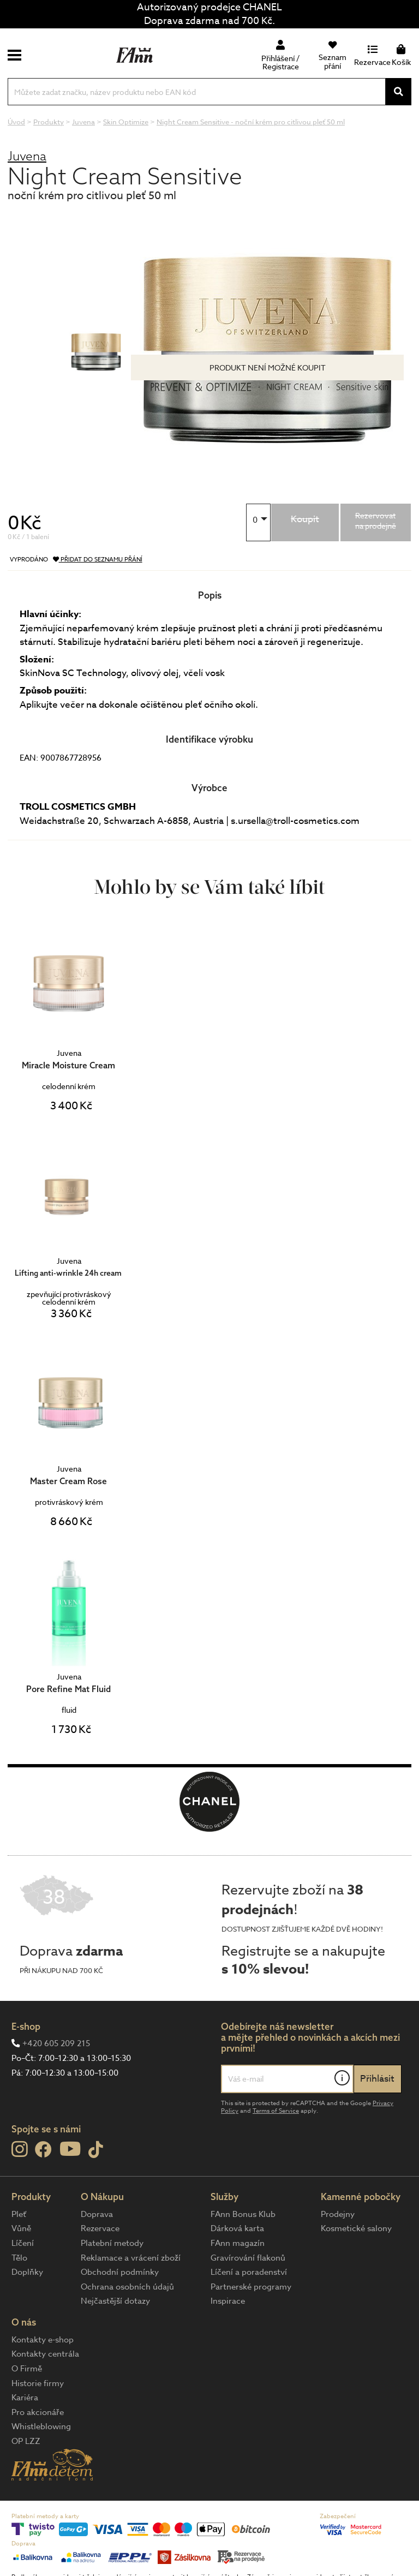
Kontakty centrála (45, 2354)
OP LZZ (25, 2441)
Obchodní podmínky (120, 2272)
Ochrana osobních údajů (127, 2287)
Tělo (19, 2258)
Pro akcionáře (37, 2412)
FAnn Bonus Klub (243, 2214)
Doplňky (27, 2272)
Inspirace (228, 2301)
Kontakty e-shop (42, 2340)
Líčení (22, 2243)
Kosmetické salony (356, 2228)
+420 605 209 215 (56, 2043)
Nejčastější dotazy (115, 2301)
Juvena (27, 156)
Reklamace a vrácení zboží (131, 2258)
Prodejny (338, 2214)
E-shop (25, 2026)
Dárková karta (237, 2228)
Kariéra (24, 2398)
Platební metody (112, 2243)
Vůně (21, 2228)
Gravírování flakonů (248, 2258)
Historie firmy (37, 2383)
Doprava (97, 2214)
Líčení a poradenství (249, 2272)
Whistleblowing (41, 2426)
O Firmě (26, 2369)
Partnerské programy (251, 2287)
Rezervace (100, 2228)
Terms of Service (276, 2110)
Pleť (18, 2214)
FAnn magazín (238, 2243)
